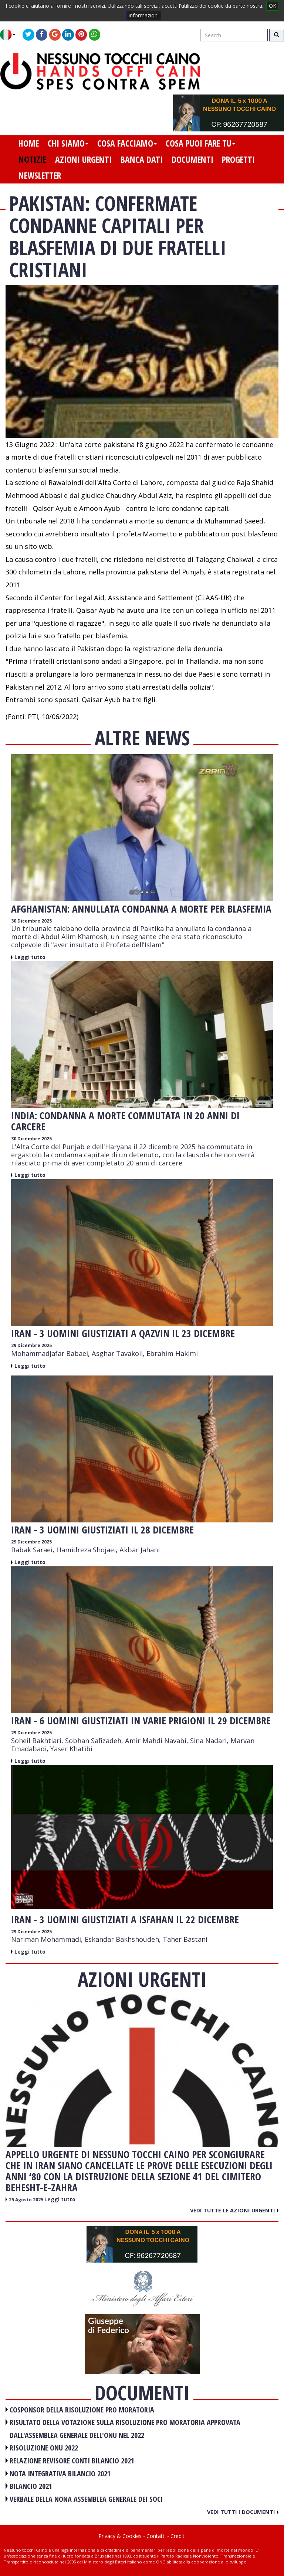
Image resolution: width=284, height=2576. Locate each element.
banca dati (142, 159)
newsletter (39, 175)
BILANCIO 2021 (31, 2486)
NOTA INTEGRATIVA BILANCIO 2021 (60, 2474)
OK (272, 5)
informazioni (144, 15)
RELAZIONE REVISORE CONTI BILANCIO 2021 (72, 2461)
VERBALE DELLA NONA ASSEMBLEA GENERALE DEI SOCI (86, 2499)
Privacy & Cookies (120, 2535)
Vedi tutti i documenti (242, 2511)
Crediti (178, 2535)
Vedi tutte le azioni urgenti (234, 2210)
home (28, 143)
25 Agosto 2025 (26, 2200)
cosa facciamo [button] (127, 143)
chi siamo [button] (68, 143)
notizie (32, 159)
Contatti (156, 2535)
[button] (10, 35)
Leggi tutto (29, 957)
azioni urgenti (83, 159)
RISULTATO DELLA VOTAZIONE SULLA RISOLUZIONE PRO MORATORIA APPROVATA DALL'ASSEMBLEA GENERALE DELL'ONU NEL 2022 (125, 2428)
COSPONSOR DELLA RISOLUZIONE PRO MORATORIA (82, 2410)
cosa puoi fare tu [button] (200, 143)
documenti (192, 159)
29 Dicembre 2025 (31, 1345)
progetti (238, 159)
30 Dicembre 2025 (31, 921)
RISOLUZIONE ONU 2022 (44, 2448)
